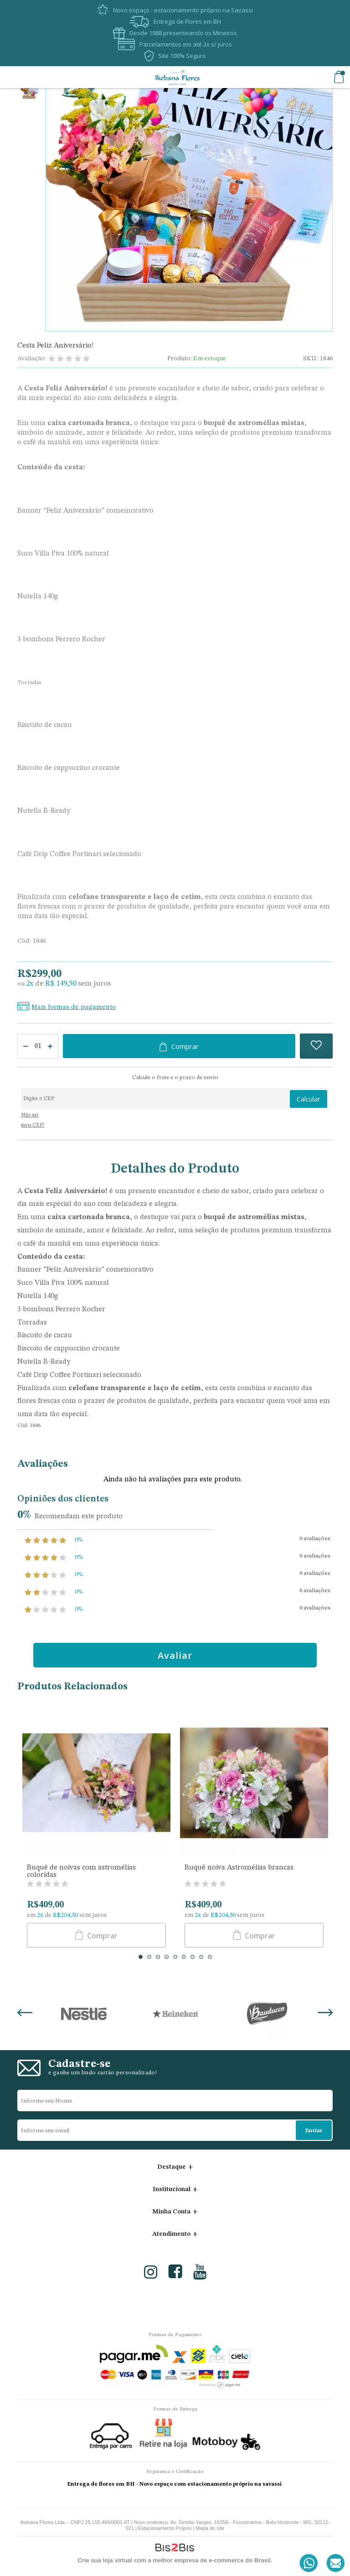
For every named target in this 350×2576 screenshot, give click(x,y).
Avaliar (175, 1655)
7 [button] (192, 1957)
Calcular (308, 1098)
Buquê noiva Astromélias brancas (239, 1867)
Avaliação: (31, 358)
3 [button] (158, 1957)
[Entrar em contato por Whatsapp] (309, 2563)
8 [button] (201, 1957)
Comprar (185, 1046)
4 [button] (167, 1957)
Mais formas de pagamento (73, 1007)
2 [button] (149, 1957)
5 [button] (175, 1957)
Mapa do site (210, 2528)
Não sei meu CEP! (32, 1120)
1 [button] (141, 1957)
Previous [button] (24, 2013)
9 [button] (210, 1957)
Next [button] (325, 2013)
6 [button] (184, 1957)
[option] (29, 92)
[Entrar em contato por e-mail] (334, 2563)
